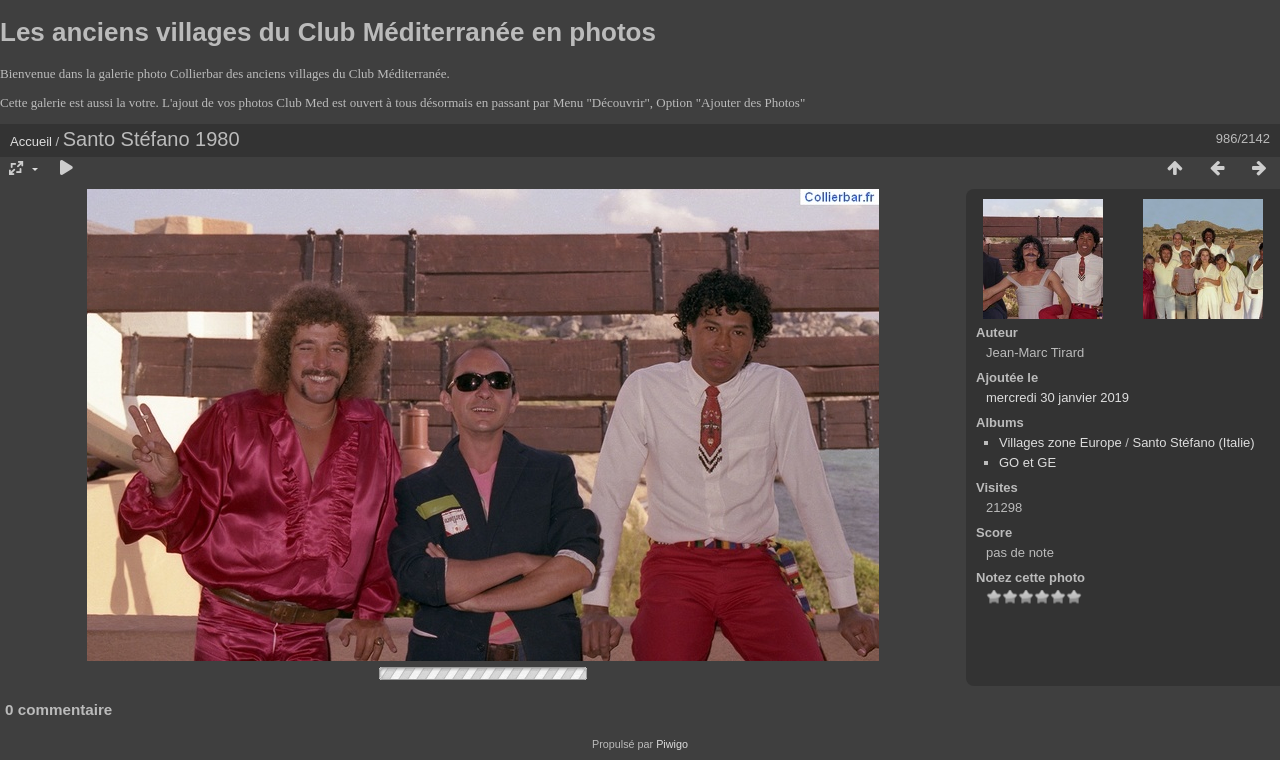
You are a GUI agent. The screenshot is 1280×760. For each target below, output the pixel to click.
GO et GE (1027, 462)
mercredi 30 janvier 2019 (1057, 397)
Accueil (31, 141)
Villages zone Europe (1060, 442)
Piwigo (672, 744)
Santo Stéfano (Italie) (1193, 442)
